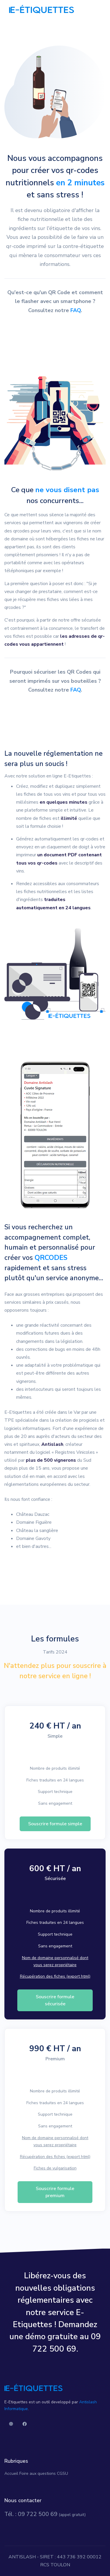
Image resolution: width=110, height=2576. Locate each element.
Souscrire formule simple (55, 1824)
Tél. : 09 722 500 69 (30, 2514)
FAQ (75, 310)
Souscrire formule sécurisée (55, 2000)
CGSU (62, 2473)
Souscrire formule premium (55, 2192)
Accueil (11, 2473)
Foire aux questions (37, 2473)
